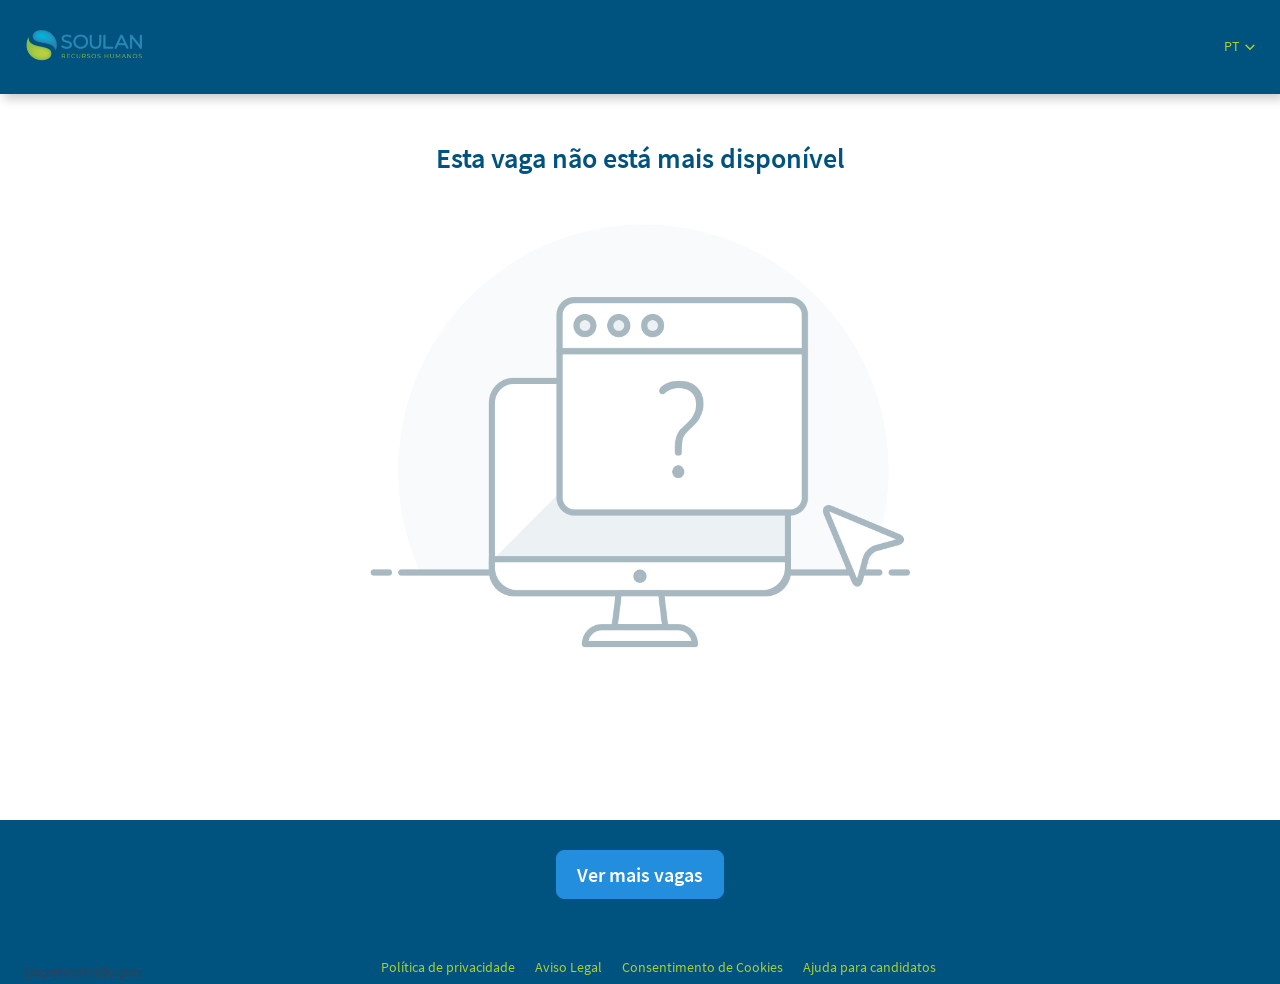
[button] (1239, 46)
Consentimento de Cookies (702, 967)
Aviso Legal (568, 967)
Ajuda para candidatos (869, 967)
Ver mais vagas (640, 874)
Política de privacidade (448, 967)
